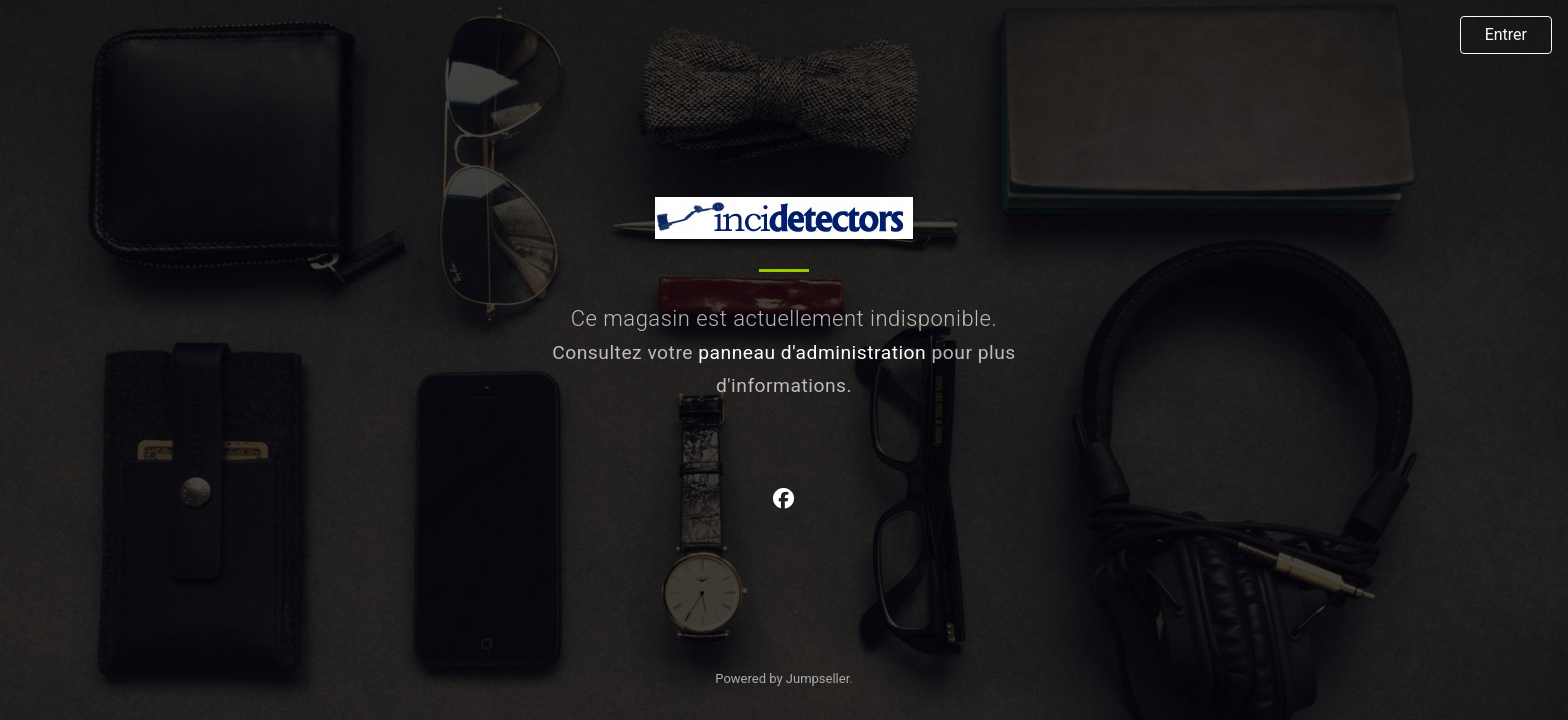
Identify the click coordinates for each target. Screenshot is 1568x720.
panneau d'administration (812, 352)
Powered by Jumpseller (782, 678)
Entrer (1506, 34)
